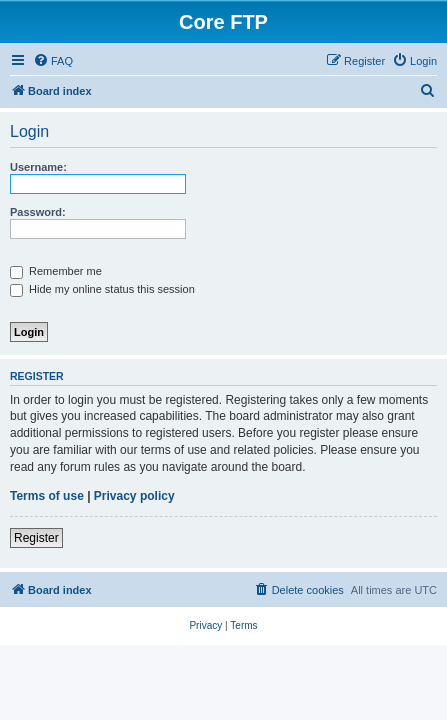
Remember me (56, 271)
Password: (38, 212)
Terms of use (47, 496)
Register (36, 538)
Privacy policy (134, 496)
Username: (38, 167)
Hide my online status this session (102, 289)
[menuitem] (53, 61)
